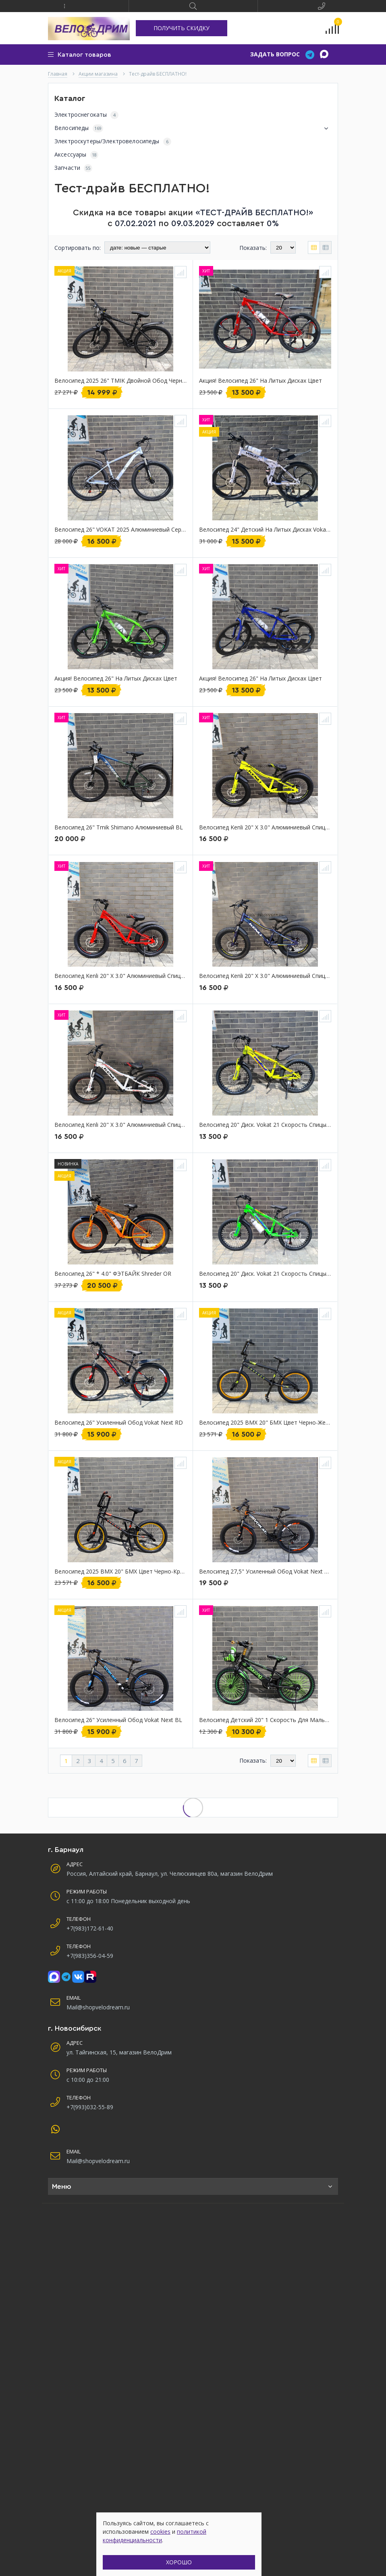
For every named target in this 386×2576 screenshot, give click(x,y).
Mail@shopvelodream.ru (98, 2007)
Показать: (253, 248)
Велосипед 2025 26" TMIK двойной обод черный (120, 380)
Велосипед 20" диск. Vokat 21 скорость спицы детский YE (265, 1125)
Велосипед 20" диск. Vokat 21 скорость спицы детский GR (265, 1273)
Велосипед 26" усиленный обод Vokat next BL (118, 1720)
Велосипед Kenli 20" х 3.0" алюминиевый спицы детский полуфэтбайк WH (120, 1125)
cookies (160, 2531)
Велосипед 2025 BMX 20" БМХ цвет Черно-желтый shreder (265, 1422)
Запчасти (73, 168)
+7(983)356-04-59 (89, 1955)
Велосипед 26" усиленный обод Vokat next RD (118, 1422)
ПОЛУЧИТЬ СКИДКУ (182, 28)
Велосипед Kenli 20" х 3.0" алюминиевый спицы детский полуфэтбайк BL (265, 976)
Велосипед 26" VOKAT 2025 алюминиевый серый (120, 529)
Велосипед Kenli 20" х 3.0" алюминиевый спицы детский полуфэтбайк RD (120, 976)
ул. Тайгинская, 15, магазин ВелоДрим (119, 2052)
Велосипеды (193, 128)
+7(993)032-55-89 (89, 2107)
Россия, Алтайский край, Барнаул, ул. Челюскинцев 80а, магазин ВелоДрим (169, 1873)
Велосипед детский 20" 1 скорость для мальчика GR (265, 1720)
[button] (64, 6)
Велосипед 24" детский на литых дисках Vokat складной (265, 529)
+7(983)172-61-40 (89, 1928)
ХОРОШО (179, 2562)
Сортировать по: (77, 248)
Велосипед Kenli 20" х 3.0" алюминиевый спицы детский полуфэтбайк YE (265, 827)
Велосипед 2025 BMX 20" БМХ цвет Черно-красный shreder (120, 1571)
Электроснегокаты (86, 115)
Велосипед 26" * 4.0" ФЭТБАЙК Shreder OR (112, 1273)
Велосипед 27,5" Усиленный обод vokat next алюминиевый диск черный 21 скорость (265, 1571)
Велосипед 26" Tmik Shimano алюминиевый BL (118, 827)
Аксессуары (76, 155)
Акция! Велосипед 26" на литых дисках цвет (260, 380)
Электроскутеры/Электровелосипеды (112, 141)
